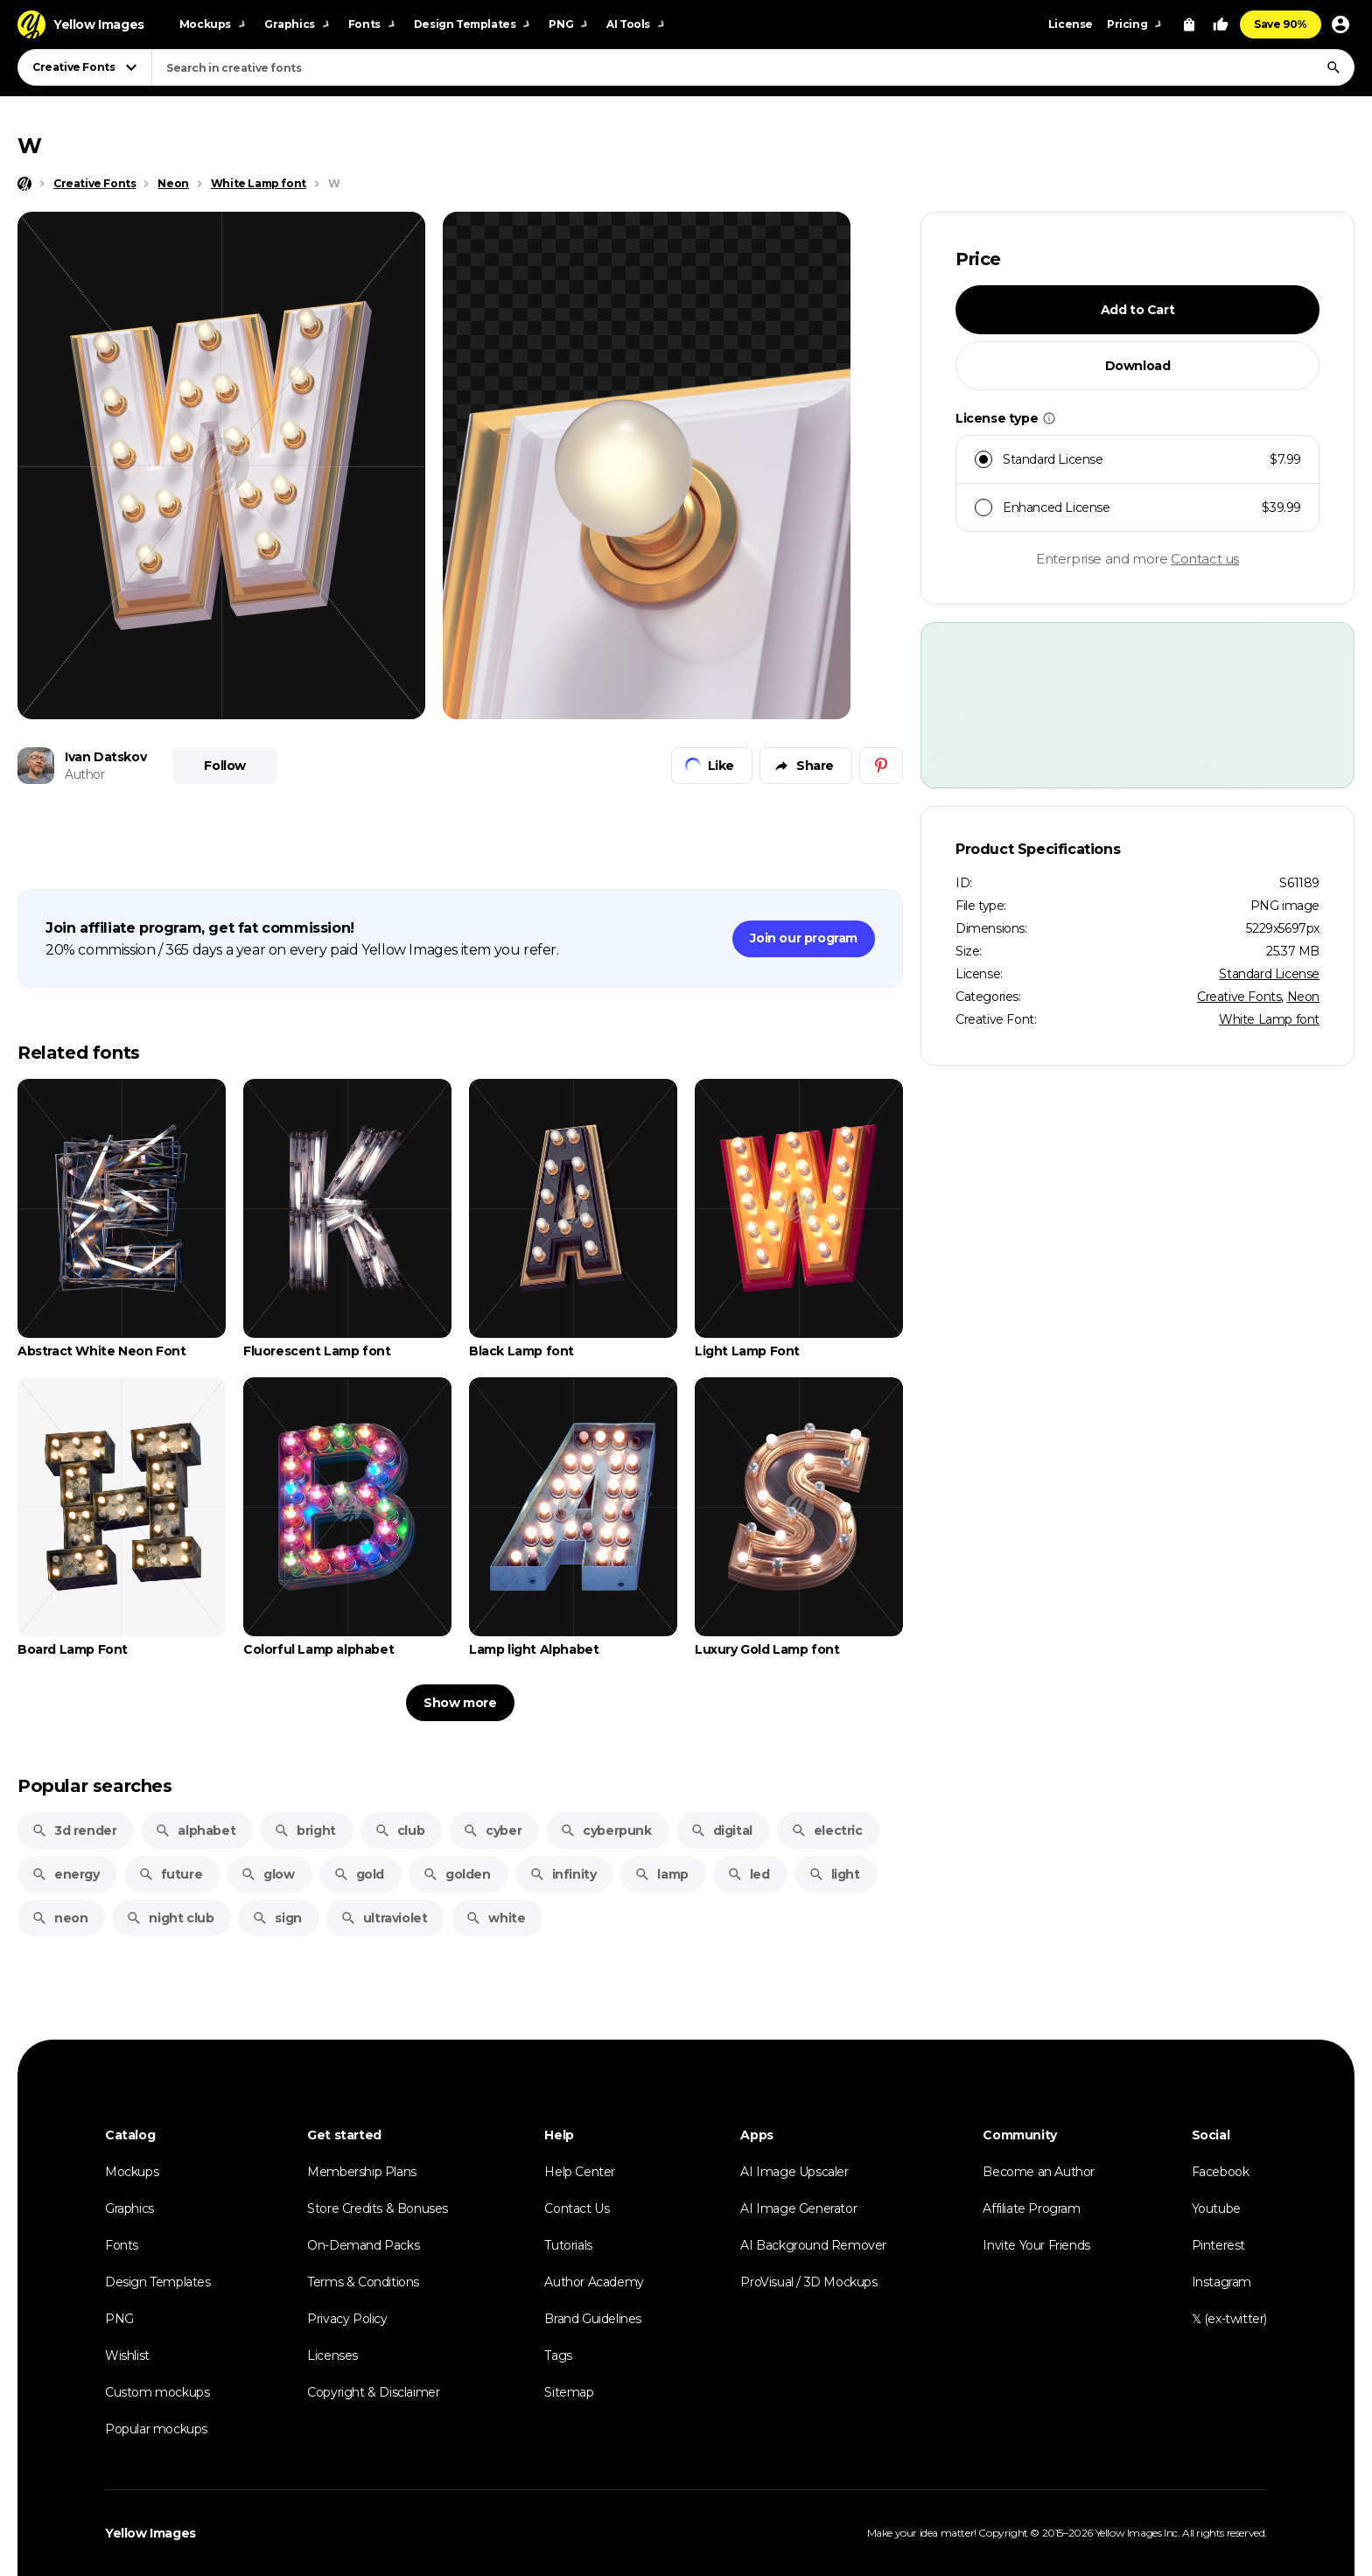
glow (267, 1874)
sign (276, 1918)
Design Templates (158, 2282)
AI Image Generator (798, 2208)
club (399, 1830)
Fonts (121, 2245)
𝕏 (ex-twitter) (1229, 2319)
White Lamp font (1269, 1019)
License (1070, 24)
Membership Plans (361, 2172)
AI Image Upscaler (794, 2172)
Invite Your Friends (1036, 2245)
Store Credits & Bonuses (377, 2208)
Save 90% (1280, 24)
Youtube (1216, 2208)
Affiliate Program (1031, 2208)
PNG (119, 2319)
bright (305, 1830)
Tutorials (568, 2245)
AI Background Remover (813, 2245)
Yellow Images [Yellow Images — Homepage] (150, 2533)
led (748, 1874)
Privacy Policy (347, 2319)
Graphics (129, 2208)
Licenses (332, 2355)
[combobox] (753, 67)
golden (457, 1874)
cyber (492, 1830)
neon (60, 1918)
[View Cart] (1189, 24)
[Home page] (25, 184)
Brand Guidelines (592, 2319)
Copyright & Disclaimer (373, 2392)
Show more (460, 1703)
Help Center (579, 2172)
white (495, 1918)
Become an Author (1039, 2172)
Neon (1303, 996)
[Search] (1333, 67)
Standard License (1269, 974)
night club (170, 1918)
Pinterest (1218, 2245)
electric (827, 1830)
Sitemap (568, 2392)
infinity (563, 1874)
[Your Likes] (1221, 24)
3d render (74, 1830)
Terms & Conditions (363, 2282)
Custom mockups (157, 2392)
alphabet (195, 1830)
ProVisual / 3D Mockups (808, 2282)
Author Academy (593, 2282)
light (834, 1874)
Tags (557, 2355)
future (170, 1874)
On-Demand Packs (363, 2245)
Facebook (1221, 2172)
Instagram (1221, 2282)
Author (85, 774)
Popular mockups (156, 2429)
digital (721, 1830)
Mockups (131, 2172)
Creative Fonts (1239, 996)
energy (66, 1874)
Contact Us (576, 2208)
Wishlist (127, 2355)
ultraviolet (384, 1918)
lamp (661, 1874)
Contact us (1205, 558)
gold (358, 1874)
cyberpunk (605, 1830)
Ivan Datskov (105, 757)
